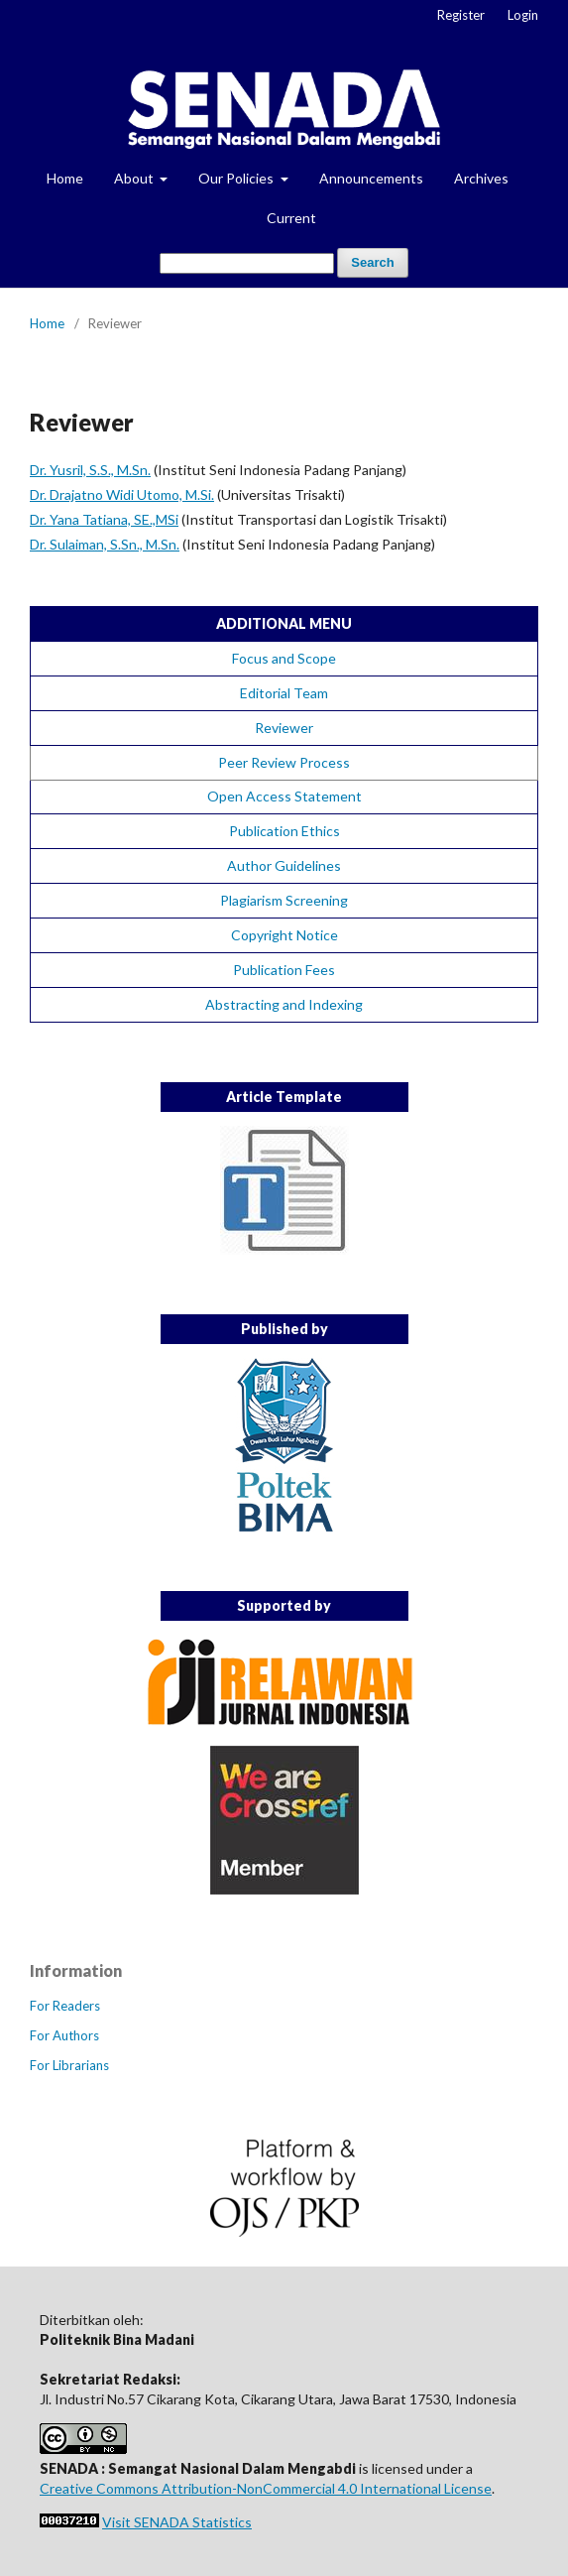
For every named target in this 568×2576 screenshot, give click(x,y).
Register (461, 15)
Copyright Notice (284, 934)
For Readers (65, 2006)
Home (65, 178)
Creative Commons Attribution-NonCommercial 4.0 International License (266, 2488)
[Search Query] (247, 263)
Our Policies (237, 178)
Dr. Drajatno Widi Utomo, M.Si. (122, 494)
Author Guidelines (284, 865)
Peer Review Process (284, 762)
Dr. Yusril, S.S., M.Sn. (90, 469)
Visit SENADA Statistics (177, 2522)
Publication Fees (284, 969)
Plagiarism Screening (284, 900)
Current (291, 217)
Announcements (371, 178)
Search (372, 262)
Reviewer (284, 727)
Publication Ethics (284, 830)
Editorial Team (284, 692)
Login (523, 15)
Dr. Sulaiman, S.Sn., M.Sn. (104, 544)
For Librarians (69, 2065)
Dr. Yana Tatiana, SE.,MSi (104, 519)
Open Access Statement (284, 796)
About (135, 178)
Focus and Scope (284, 658)
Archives (481, 178)
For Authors (64, 2035)
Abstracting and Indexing (284, 1004)
